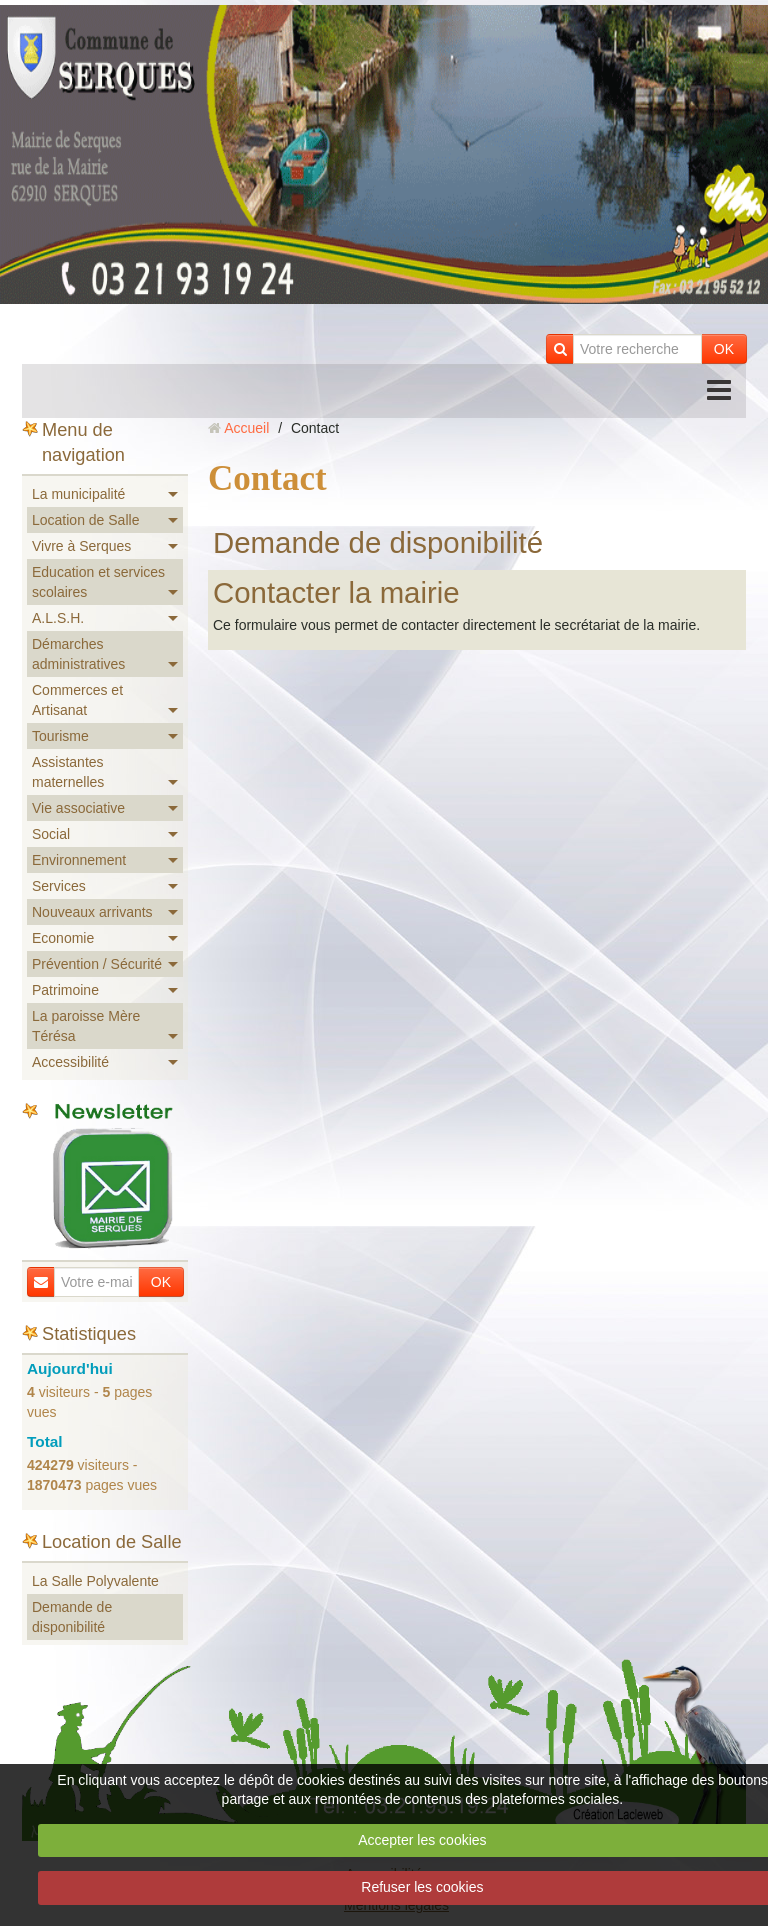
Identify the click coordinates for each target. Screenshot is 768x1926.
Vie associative (78, 808)
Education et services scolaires (98, 582)
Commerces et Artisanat (77, 700)
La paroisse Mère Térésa (86, 1026)
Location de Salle (85, 520)
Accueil (246, 428)
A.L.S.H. (58, 618)
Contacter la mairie (336, 592)
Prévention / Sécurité (97, 964)
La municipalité (78, 494)
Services (59, 886)
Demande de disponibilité (378, 542)
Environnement (79, 860)
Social (51, 834)
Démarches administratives (78, 654)
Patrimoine (65, 990)
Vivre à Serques (81, 546)
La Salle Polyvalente (95, 1581)
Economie (63, 938)
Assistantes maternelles (68, 772)
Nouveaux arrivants (92, 912)
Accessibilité (70, 1062)
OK (724, 349)
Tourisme (60, 736)
